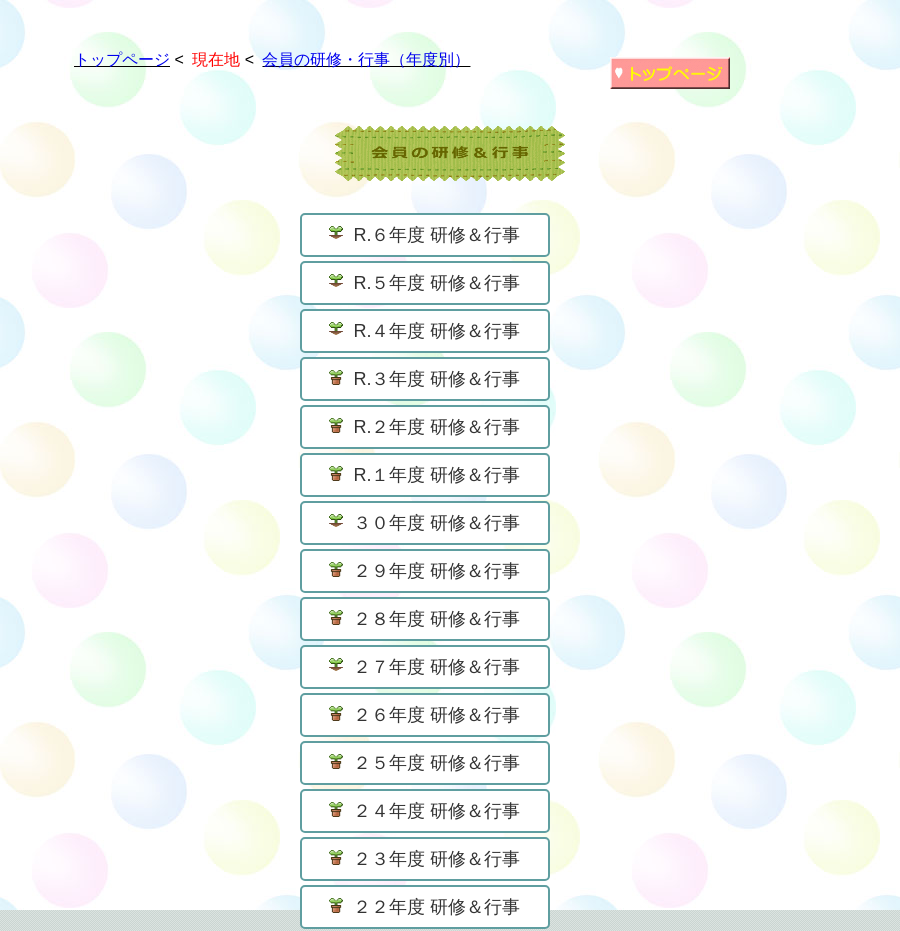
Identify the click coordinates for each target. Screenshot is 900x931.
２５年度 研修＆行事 (424, 763)
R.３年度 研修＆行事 (424, 379)
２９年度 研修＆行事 (424, 571)
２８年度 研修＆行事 (424, 619)
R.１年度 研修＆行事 (424, 475)
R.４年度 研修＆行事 (424, 331)
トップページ (122, 59)
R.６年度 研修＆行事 (424, 235)
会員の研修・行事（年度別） (366, 59)
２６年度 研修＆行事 (424, 715)
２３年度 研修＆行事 (424, 859)
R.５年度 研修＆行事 (424, 283)
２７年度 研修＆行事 (424, 667)
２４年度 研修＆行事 (424, 811)
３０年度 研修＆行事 (424, 523)
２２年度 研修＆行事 (424, 907)
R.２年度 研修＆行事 (424, 427)
